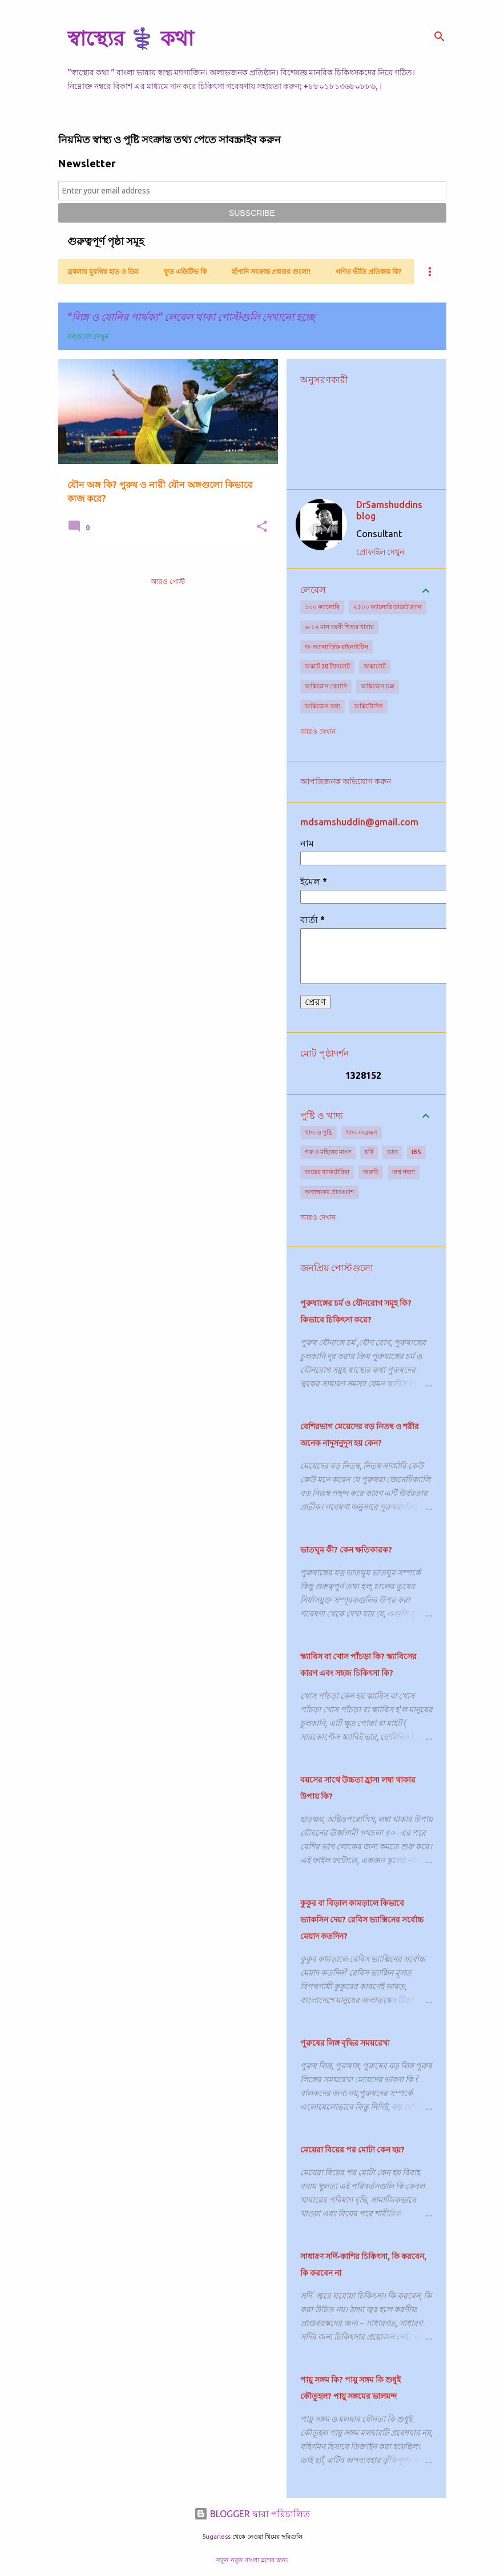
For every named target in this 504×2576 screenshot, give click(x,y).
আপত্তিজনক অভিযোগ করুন (345, 781)
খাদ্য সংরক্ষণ (361, 1132)
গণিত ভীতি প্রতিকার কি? (368, 271)
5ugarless (216, 2536)
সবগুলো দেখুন (87, 336)
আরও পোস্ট (168, 581)
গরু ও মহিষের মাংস (328, 1151)
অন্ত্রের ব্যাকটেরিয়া (327, 1171)
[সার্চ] (439, 36)
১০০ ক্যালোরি (322, 606)
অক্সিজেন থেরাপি (326, 686)
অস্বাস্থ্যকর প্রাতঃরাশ (329, 1191)
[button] (262, 527)
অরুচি (370, 1171)
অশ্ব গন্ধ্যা (403, 1171)
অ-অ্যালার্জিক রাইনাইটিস (336, 646)
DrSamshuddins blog (389, 510)
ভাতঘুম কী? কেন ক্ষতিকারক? (346, 1549)
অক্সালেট (375, 666)
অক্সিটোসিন (368, 706)
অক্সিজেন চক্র (377, 686)
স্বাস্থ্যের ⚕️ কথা (130, 38)
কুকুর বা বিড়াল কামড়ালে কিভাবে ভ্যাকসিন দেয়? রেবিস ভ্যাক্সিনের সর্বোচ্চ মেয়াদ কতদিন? (362, 1919)
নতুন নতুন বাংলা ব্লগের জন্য (252, 2560)
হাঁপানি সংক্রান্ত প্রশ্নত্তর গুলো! (271, 271)
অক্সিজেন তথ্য (322, 706)
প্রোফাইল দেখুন (380, 552)
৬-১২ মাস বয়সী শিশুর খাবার (339, 626)
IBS (416, 1151)
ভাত (392, 1151)
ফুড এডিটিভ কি (185, 271)
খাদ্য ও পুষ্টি (318, 1132)
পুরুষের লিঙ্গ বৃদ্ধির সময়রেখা (345, 2042)
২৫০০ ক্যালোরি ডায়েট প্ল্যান (387, 606)
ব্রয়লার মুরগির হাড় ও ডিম (103, 271)
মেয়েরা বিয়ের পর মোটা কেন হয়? (352, 2149)
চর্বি (369, 1151)
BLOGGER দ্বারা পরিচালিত (252, 2514)
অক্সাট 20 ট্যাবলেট (327, 666)
